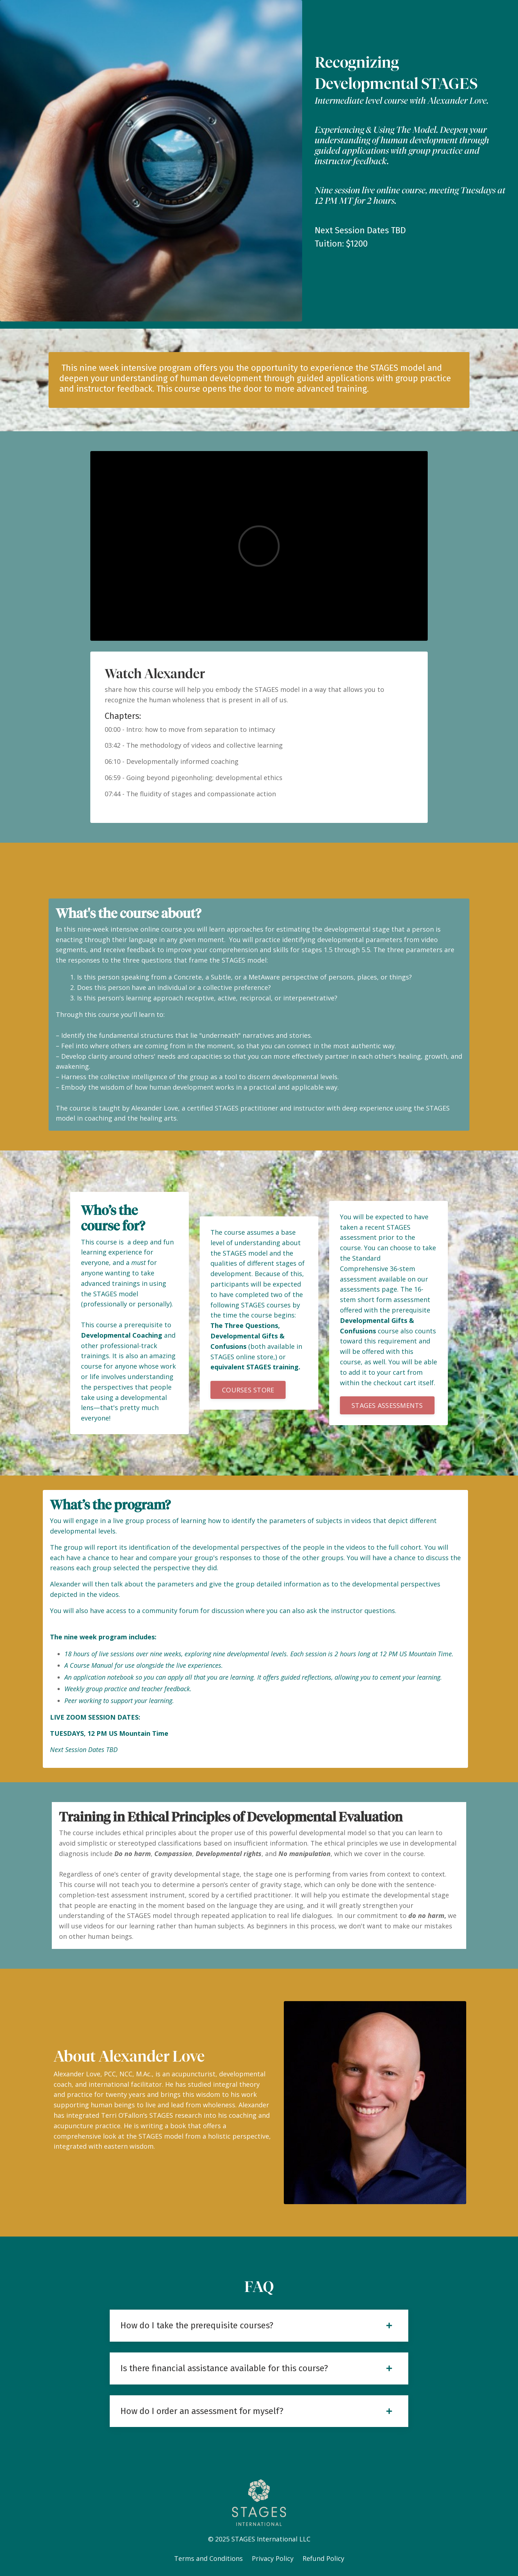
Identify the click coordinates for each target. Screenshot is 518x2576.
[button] (248, 1390)
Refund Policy (323, 2558)
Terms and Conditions (209, 2558)
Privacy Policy (273, 2558)
